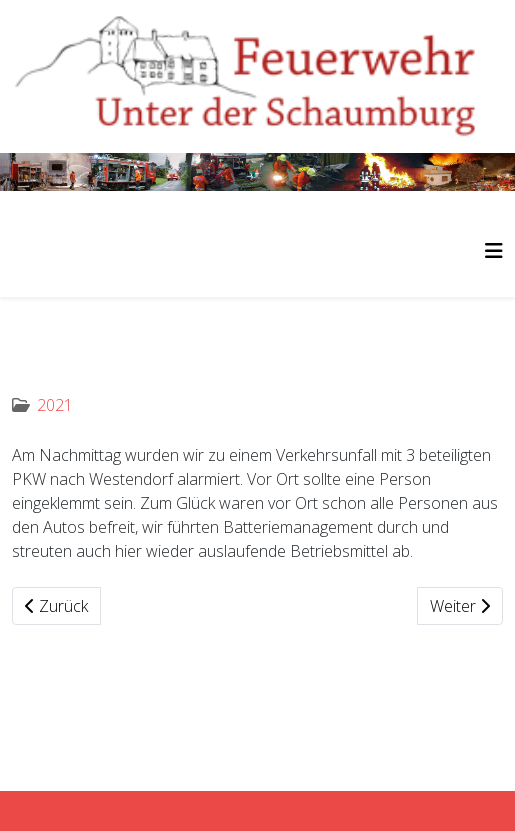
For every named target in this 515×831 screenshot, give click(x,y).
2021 (55, 405)
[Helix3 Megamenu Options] (494, 250)
